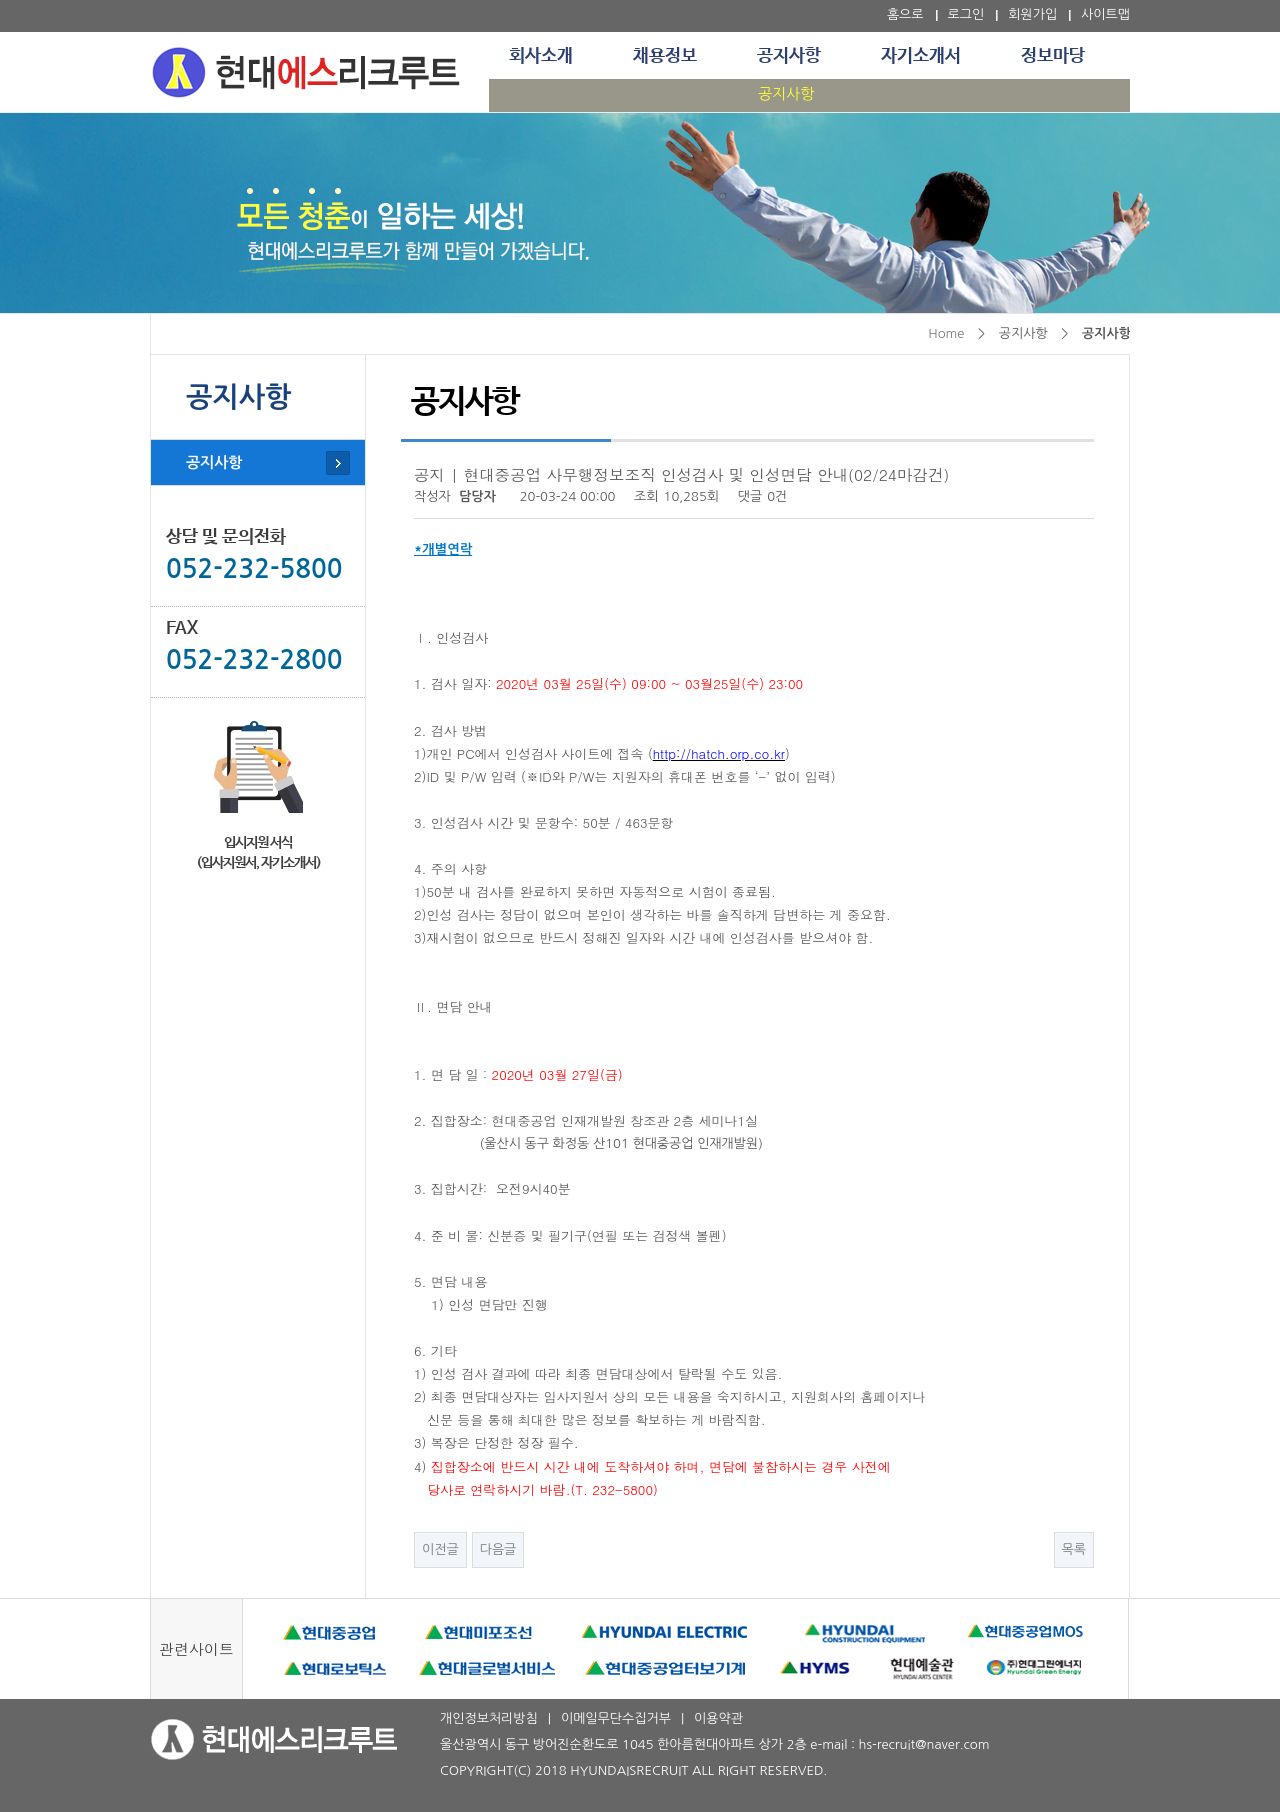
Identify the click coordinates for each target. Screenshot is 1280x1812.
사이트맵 (1105, 14)
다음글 (498, 1549)
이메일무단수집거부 (616, 1718)
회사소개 (541, 56)
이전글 (440, 1549)
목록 (1074, 1549)
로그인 (966, 14)
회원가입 (1032, 14)
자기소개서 (921, 56)
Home (946, 333)
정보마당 (1053, 56)
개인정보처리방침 (489, 1718)
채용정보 (665, 56)
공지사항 (789, 56)
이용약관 (718, 1718)
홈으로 (905, 14)
